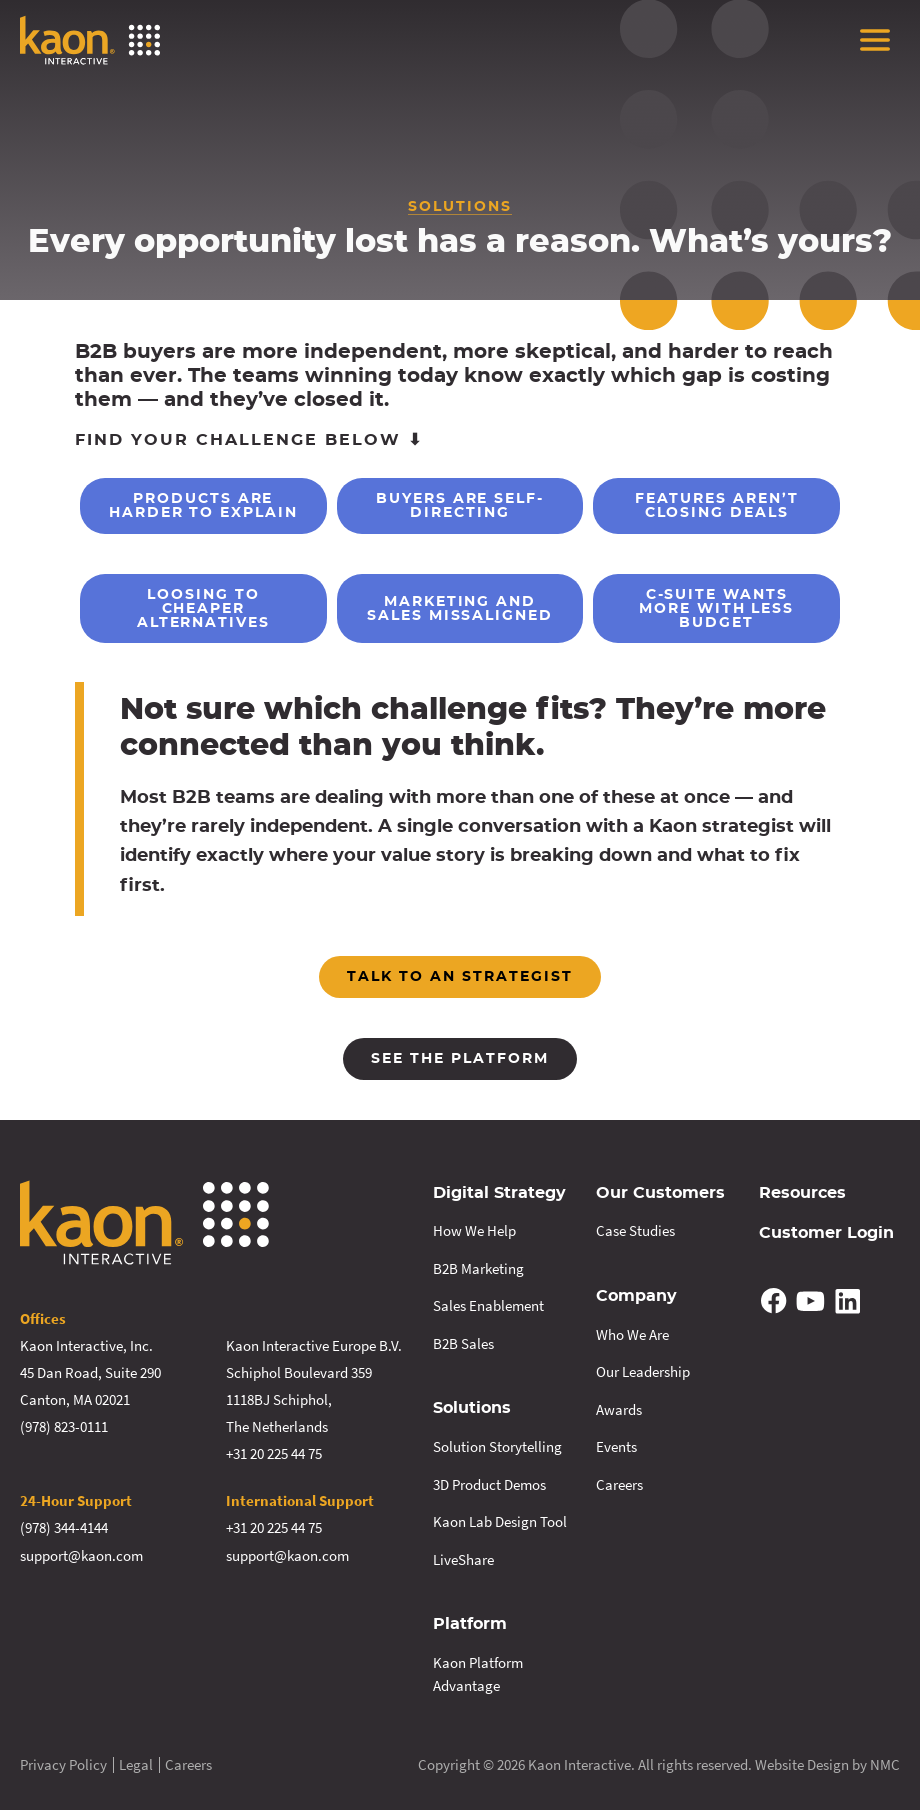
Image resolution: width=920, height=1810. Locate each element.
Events (616, 1445)
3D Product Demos (489, 1482)
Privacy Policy (63, 1762)
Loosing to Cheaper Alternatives (203, 609)
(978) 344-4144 (64, 1527)
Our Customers (660, 1193)
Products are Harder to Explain (203, 506)
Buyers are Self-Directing (460, 506)
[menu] (875, 40)
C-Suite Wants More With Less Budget (717, 609)
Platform (470, 1623)
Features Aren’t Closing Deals (716, 506)
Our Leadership (643, 1370)
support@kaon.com (81, 1554)
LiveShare (463, 1557)
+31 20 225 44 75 (274, 1453)
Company (636, 1295)
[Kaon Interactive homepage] (90, 40)
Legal (136, 1762)
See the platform (460, 1059)
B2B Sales (463, 1342)
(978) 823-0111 (64, 1426)
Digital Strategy (499, 1193)
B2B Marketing (478, 1267)
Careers (619, 1482)
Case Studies (635, 1230)
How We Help (474, 1230)
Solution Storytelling (497, 1445)
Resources (802, 1193)
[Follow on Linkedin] (847, 1300)
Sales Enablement (488, 1305)
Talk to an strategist (460, 977)
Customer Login (826, 1233)
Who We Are (632, 1332)
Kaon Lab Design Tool (500, 1520)
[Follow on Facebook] (774, 1300)
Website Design (802, 1762)
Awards (619, 1407)
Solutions (472, 1408)
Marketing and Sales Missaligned (459, 609)
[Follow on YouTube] (811, 1300)
